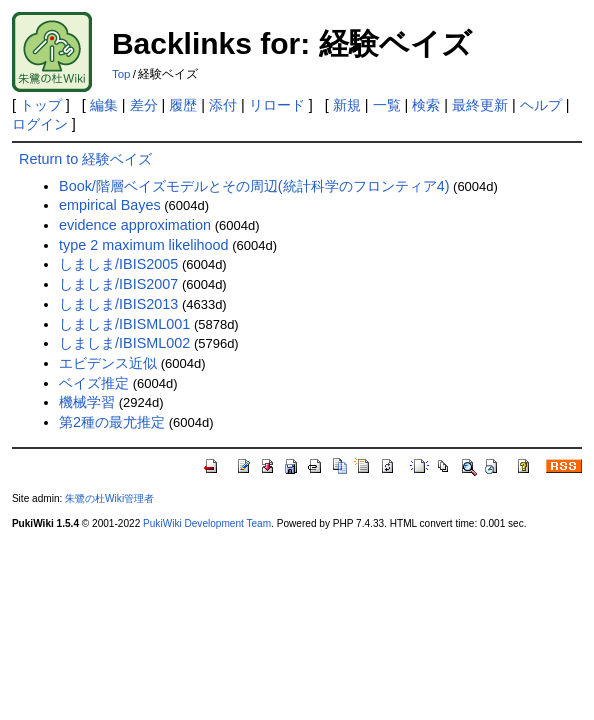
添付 (223, 105)
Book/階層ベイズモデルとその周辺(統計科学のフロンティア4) (254, 186)
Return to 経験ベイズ (85, 159)
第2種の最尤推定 (112, 422)
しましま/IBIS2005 (118, 264)
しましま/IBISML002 (124, 343)
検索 (426, 105)
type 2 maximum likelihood (144, 245)
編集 (104, 105)
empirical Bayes (110, 205)
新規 (347, 105)
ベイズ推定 (94, 383)
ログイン (40, 124)
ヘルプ (541, 105)
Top (121, 74)
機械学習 (87, 402)
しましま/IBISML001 (124, 324)
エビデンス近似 (108, 363)
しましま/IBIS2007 (118, 284)
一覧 (387, 105)
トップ (41, 105)
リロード (277, 105)
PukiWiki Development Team (207, 523)
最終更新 (480, 105)
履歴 (183, 105)
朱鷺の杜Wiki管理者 (109, 498)
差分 (144, 105)
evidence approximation (135, 225)
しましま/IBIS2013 (118, 304)
